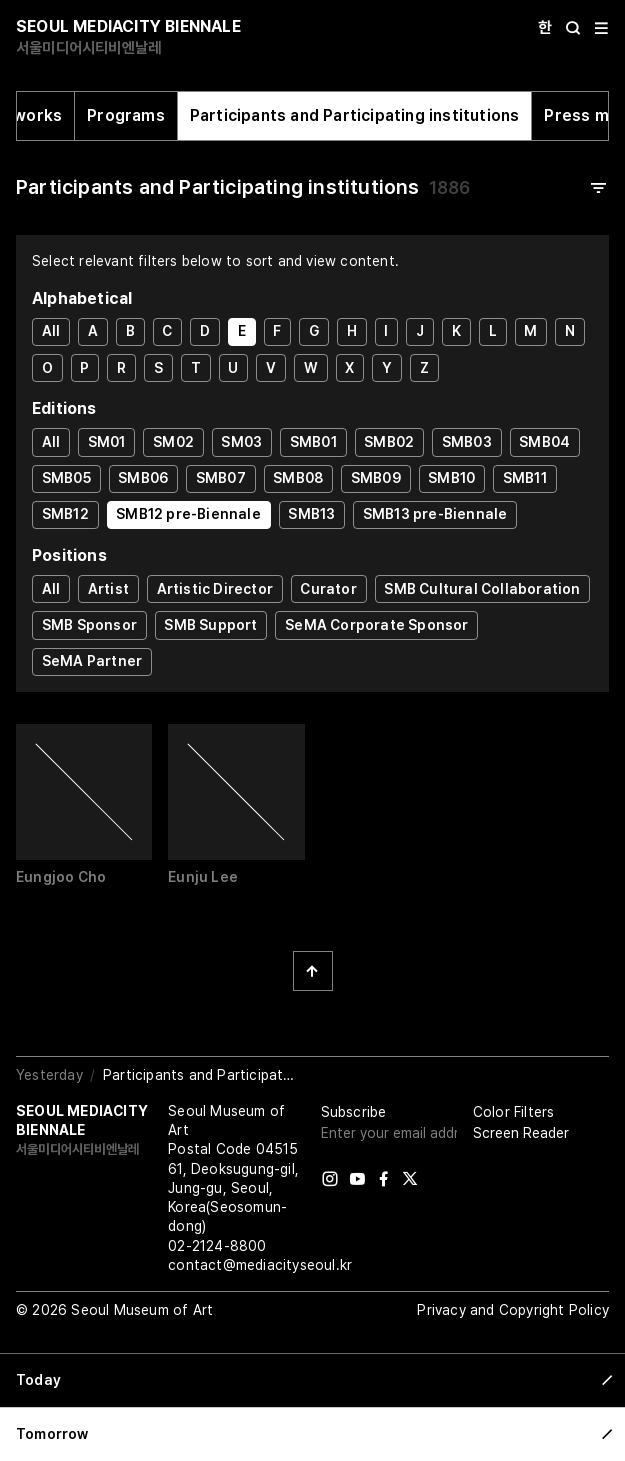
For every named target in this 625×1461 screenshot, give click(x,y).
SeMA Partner (92, 661)
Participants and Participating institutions (355, 115)
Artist (108, 589)
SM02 (173, 442)
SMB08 (298, 478)
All (51, 331)
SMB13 (311, 514)
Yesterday (49, 1075)
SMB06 (143, 478)
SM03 (241, 442)
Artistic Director (215, 589)
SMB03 (467, 442)
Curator (328, 589)
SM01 (107, 442)
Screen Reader (521, 1133)
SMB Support (210, 625)
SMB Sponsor (89, 625)
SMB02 (389, 442)
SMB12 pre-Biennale (188, 514)
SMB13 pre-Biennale (435, 514)
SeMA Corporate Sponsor (376, 625)
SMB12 (65, 514)
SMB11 (525, 478)
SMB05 (66, 478)
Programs (126, 115)
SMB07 (221, 478)
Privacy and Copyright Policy (513, 1310)
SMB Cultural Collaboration (482, 589)
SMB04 (544, 442)
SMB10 (451, 478)
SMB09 (376, 478)
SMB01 (313, 442)
